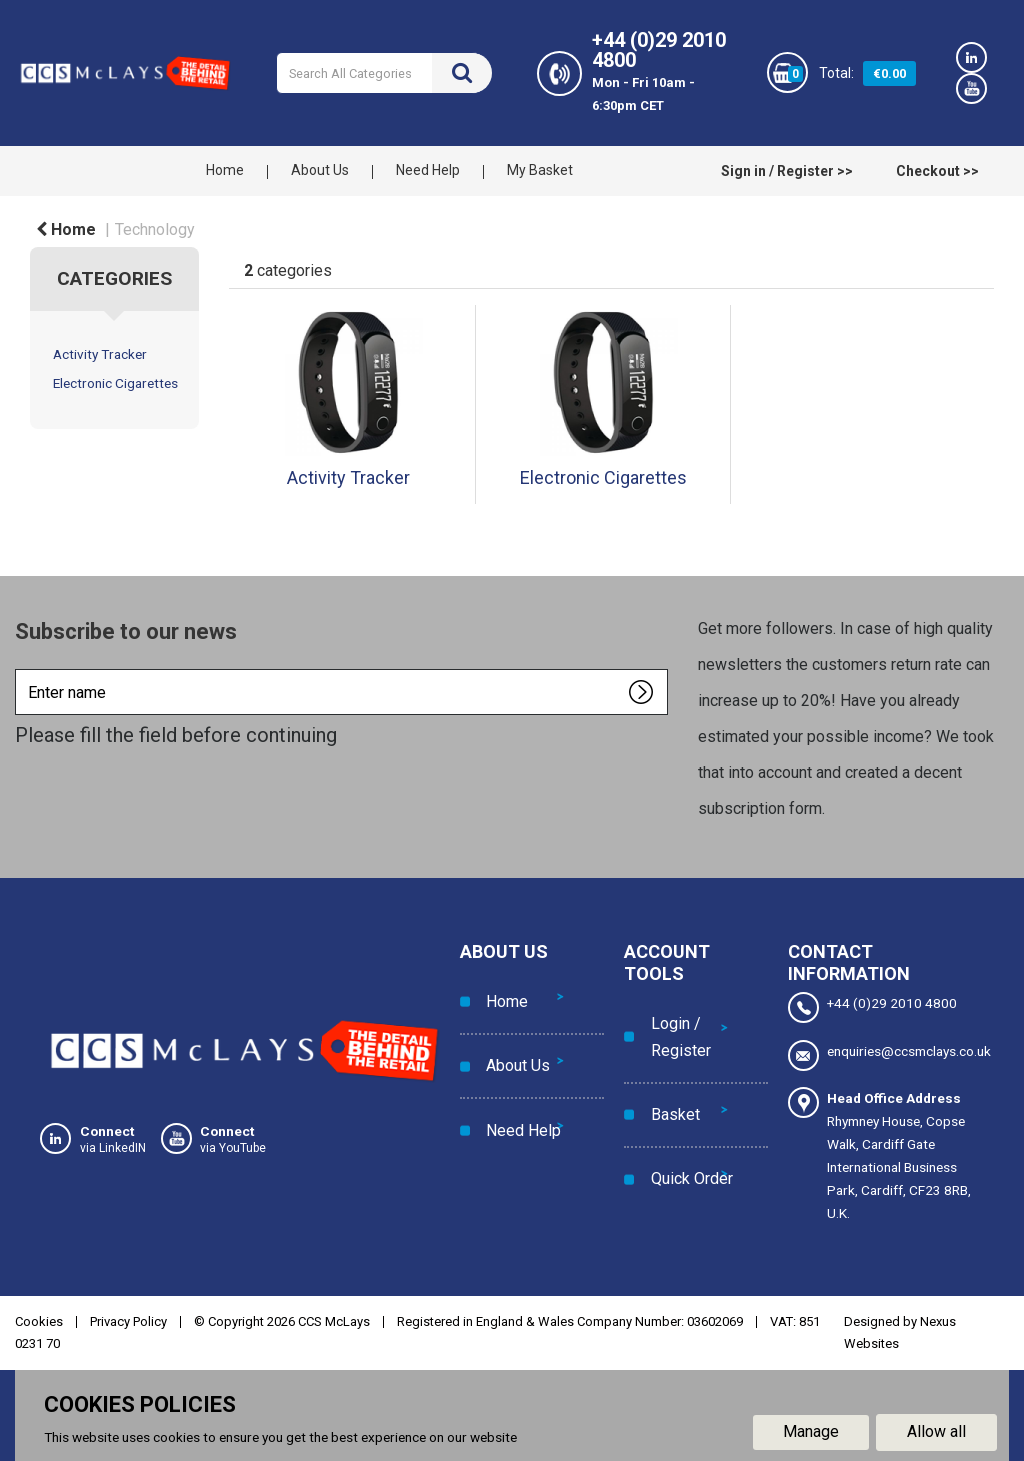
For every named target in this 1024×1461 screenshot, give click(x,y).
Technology (155, 229)
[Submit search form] (462, 73)
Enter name (20, 668)
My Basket (540, 170)
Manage (811, 1429)
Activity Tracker (100, 354)
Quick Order (685, 1131)
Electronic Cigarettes (115, 383)
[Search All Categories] (384, 73)
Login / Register (674, 1027)
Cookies (39, 1318)
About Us (320, 170)
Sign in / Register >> (787, 171)
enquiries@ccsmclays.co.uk (886, 1053)
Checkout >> (937, 171)
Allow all (936, 1429)
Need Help (428, 170)
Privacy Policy (128, 1318)
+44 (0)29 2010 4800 (872, 1007)
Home (225, 170)
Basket (668, 1086)
